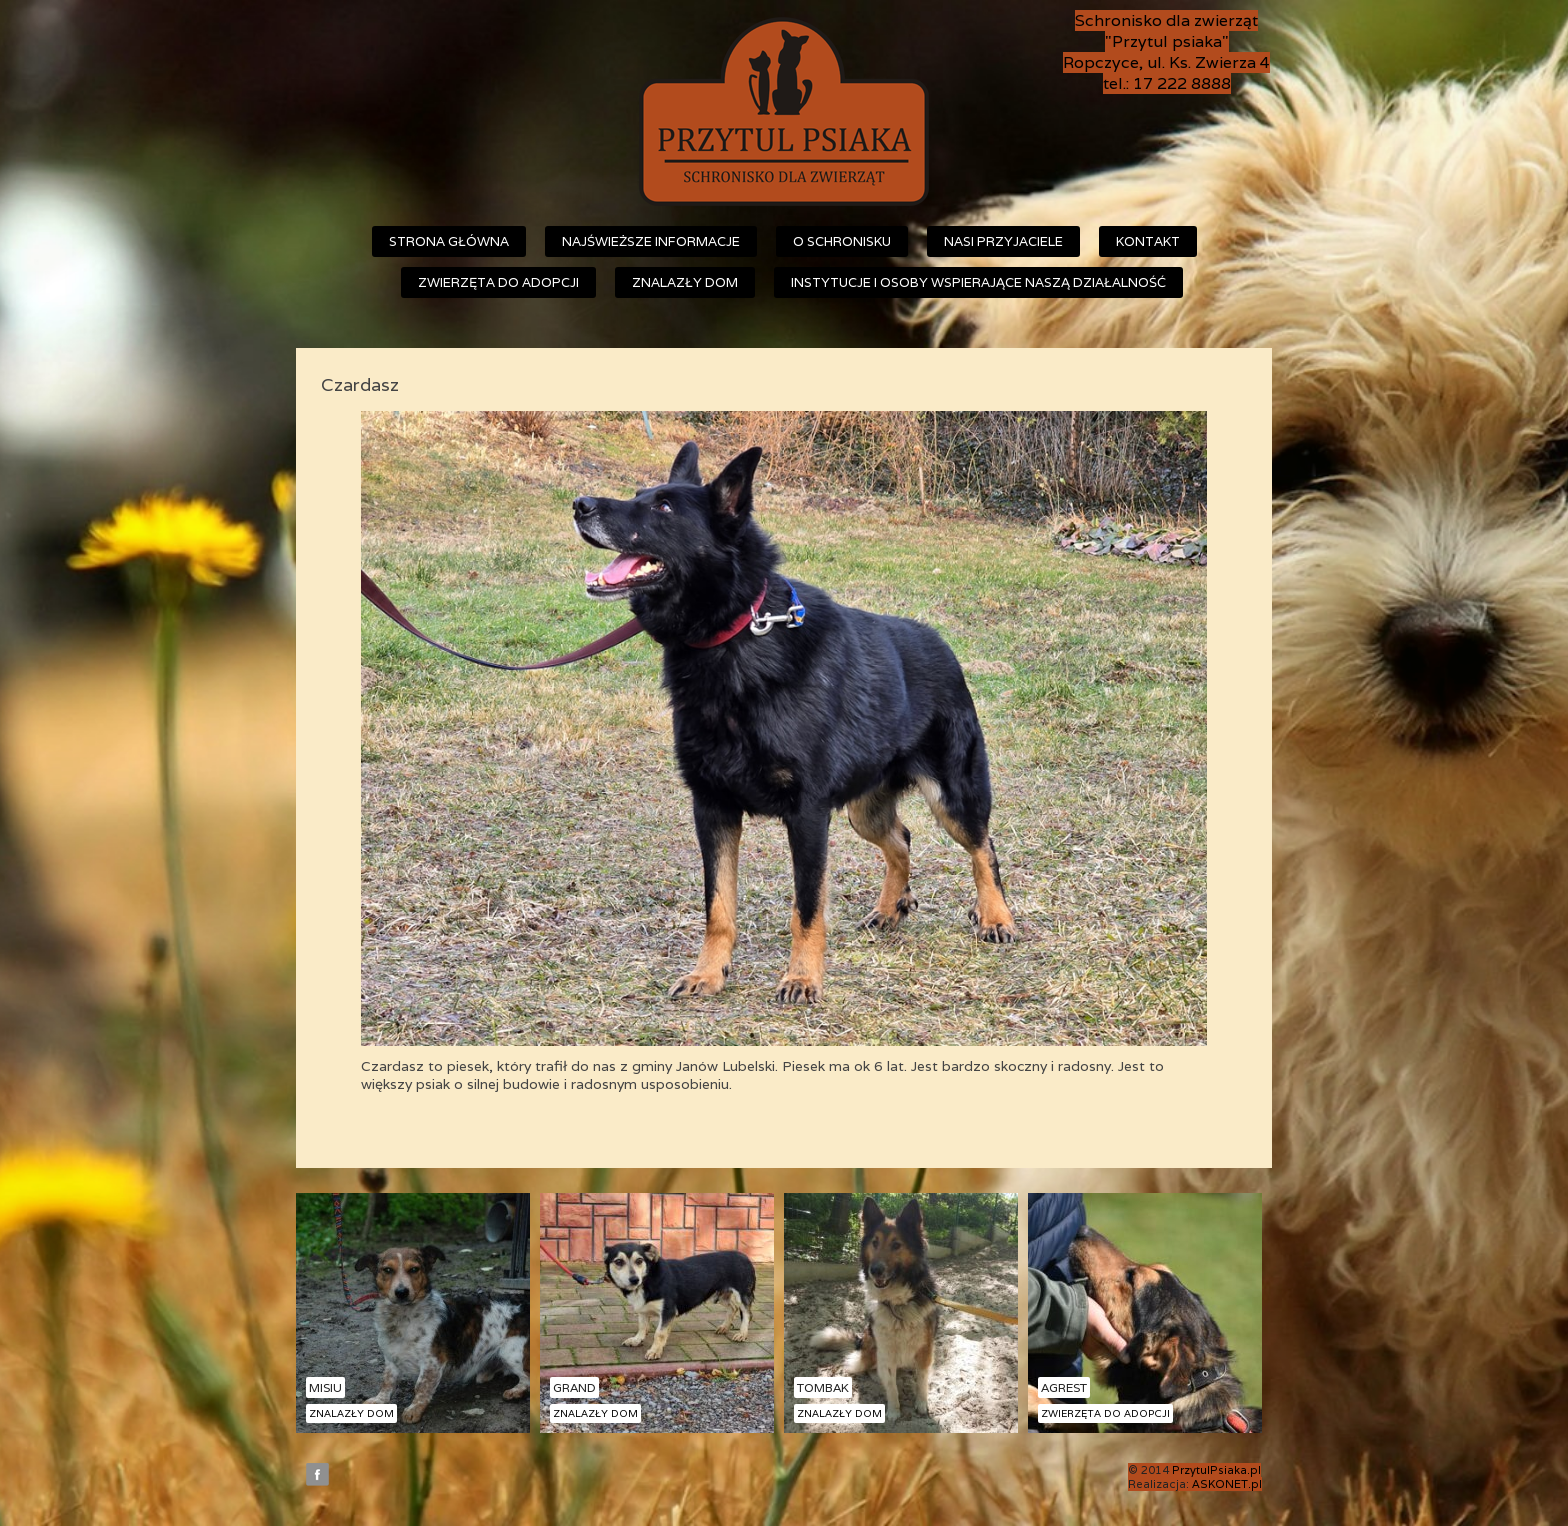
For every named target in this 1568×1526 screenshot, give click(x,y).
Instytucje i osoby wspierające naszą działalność (978, 282)
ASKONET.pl (1227, 1484)
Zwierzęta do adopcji (498, 282)
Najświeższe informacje (651, 241)
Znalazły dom (685, 282)
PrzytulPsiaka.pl (1216, 1470)
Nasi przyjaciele (1003, 241)
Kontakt (1148, 241)
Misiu (325, 1387)
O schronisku (842, 241)
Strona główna (449, 241)
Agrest (1064, 1387)
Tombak (823, 1387)
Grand (574, 1387)
